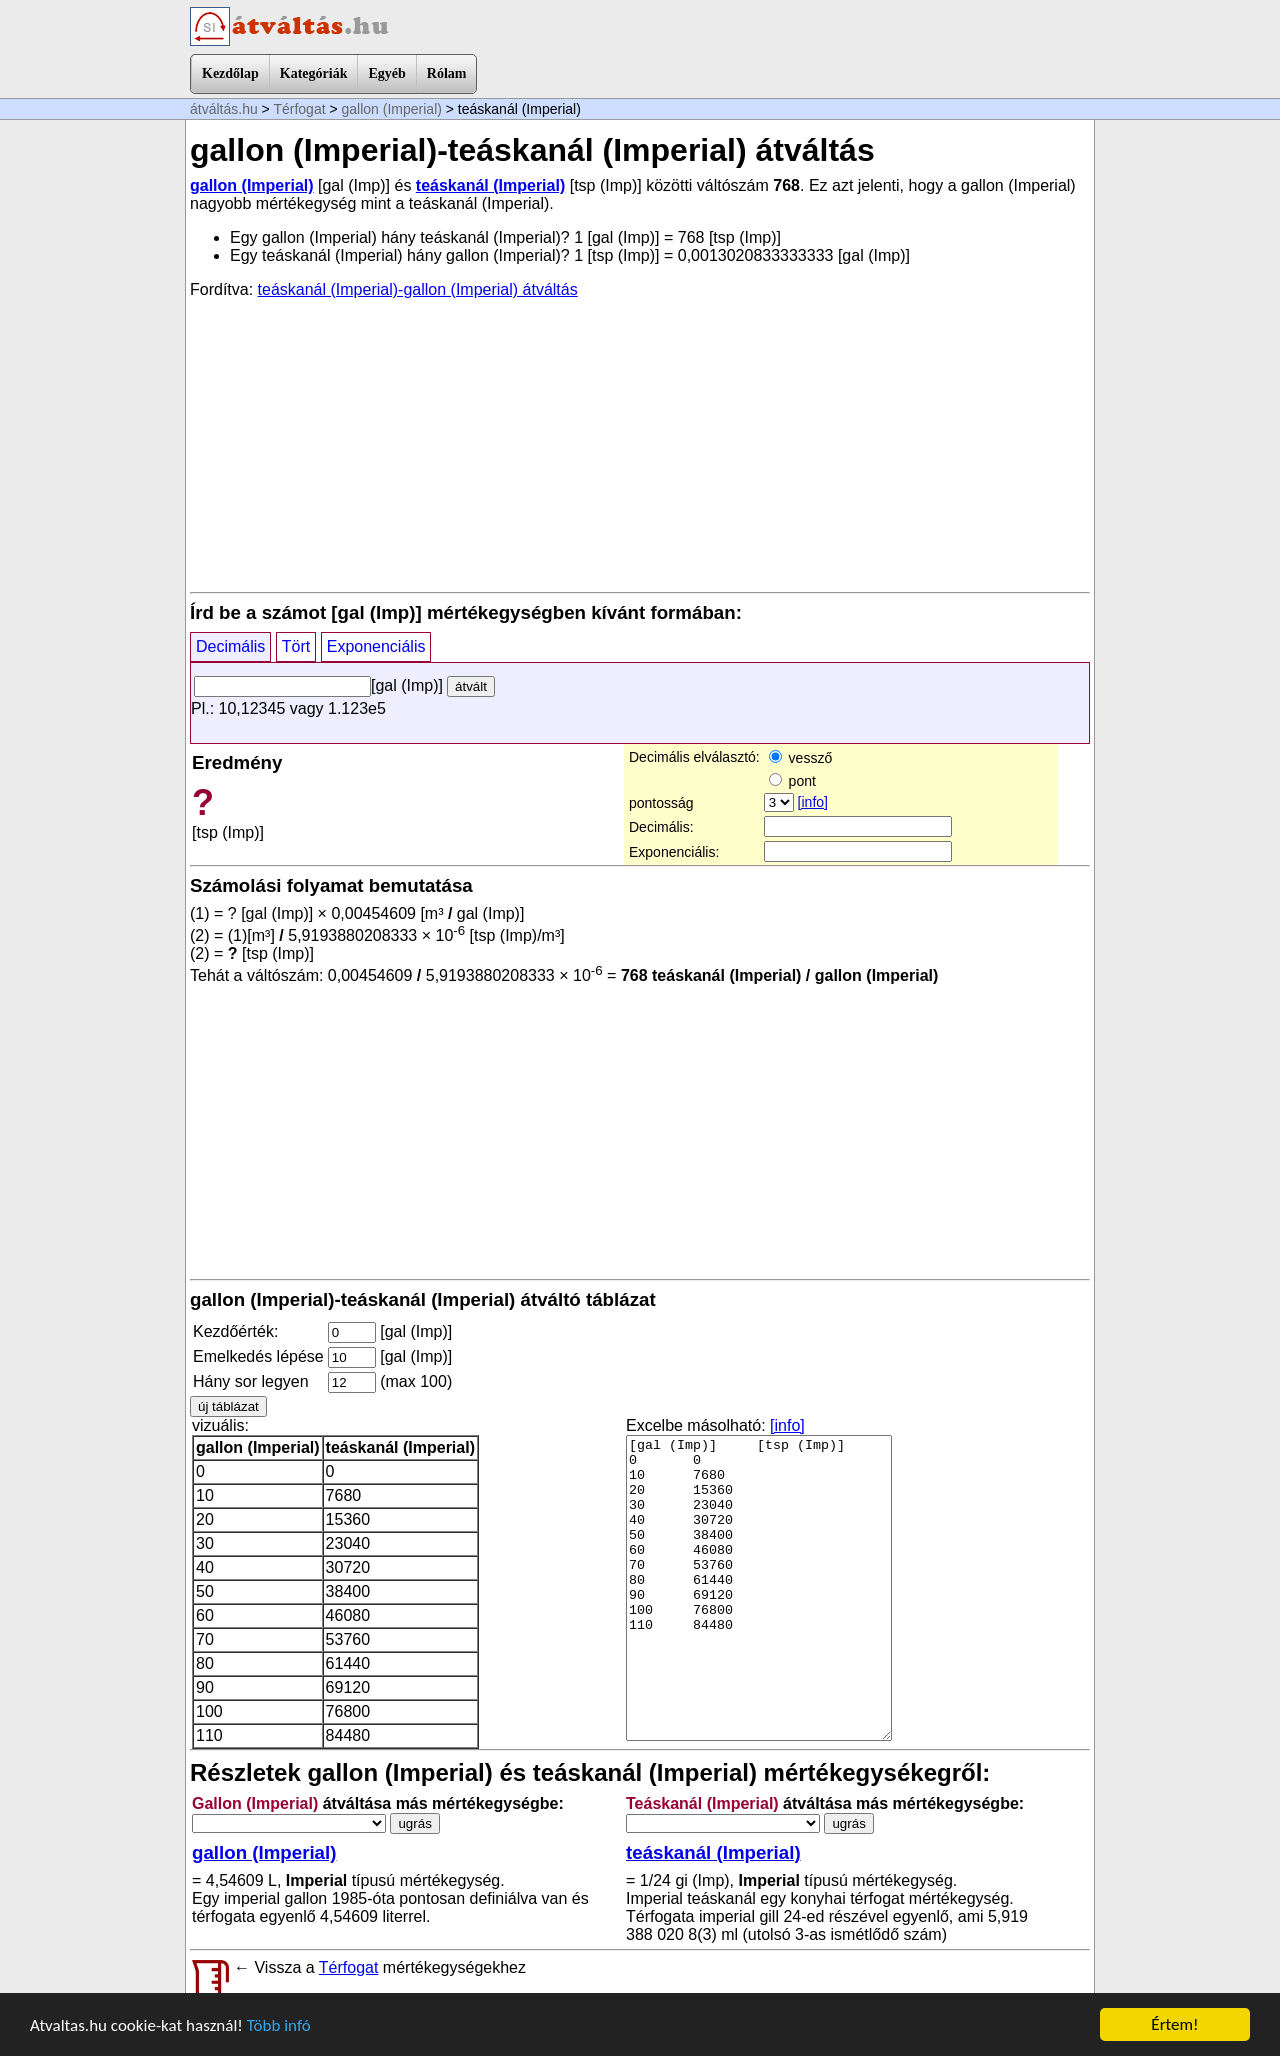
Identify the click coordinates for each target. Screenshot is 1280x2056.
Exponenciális (376, 646)
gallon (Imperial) (392, 109)
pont (792, 781)
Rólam (447, 73)
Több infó (279, 2025)
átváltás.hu (224, 109)
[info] (813, 802)
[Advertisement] (640, 444)
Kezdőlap (230, 73)
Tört (296, 646)
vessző (800, 758)
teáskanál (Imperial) (490, 185)
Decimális (230, 646)
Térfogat (299, 109)
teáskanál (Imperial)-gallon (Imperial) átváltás (418, 289)
